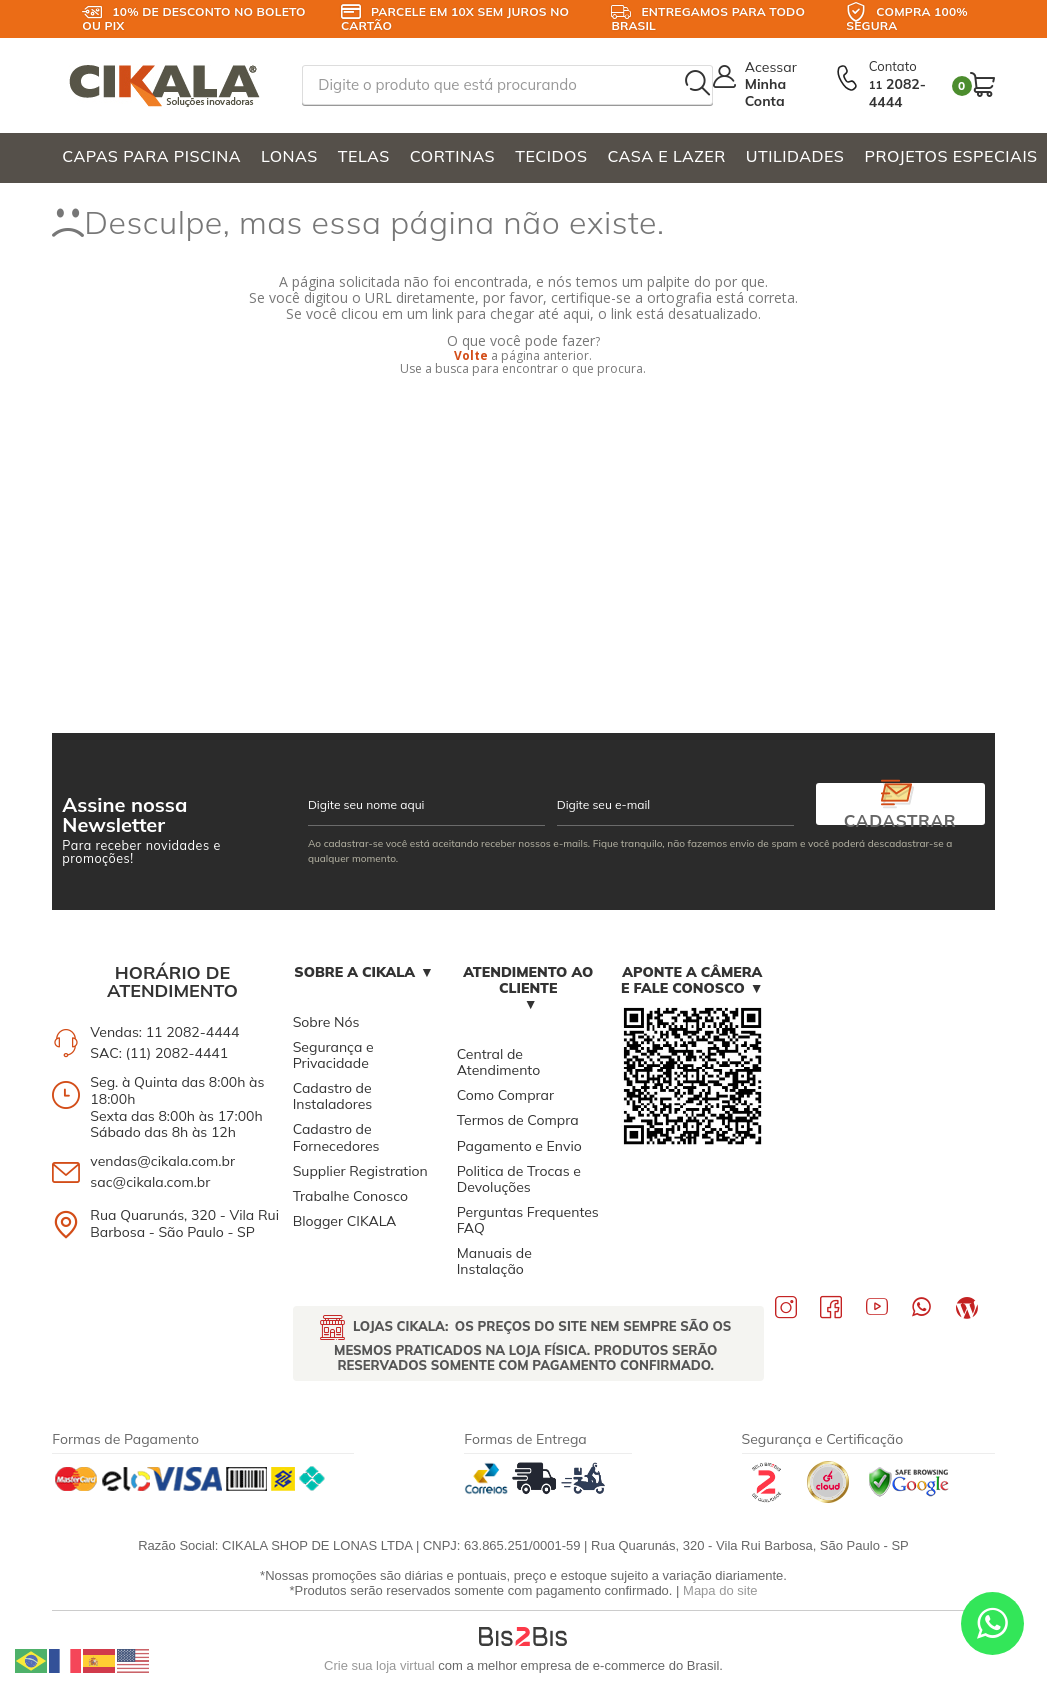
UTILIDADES (795, 156)
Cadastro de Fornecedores (336, 1137)
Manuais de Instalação (494, 1261)
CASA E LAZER (666, 156)
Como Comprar (505, 1095)
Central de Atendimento (498, 1062)
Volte (471, 355)
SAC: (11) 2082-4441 (159, 1053)
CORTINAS (452, 156)
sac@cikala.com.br (150, 1182)
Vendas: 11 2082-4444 (164, 1032)
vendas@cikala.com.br (162, 1161)
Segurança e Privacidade (333, 1055)
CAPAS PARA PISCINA (151, 156)
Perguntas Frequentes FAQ (528, 1220)
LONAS (289, 156)
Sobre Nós (326, 1022)
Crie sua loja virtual (379, 1665)
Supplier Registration (360, 1171)
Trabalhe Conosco (350, 1196)
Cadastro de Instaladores (333, 1096)
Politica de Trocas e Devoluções (519, 1179)
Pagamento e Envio (519, 1146)
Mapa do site (720, 1590)
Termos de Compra (518, 1120)
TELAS (364, 156)
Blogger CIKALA (345, 1221)
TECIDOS (551, 156)
